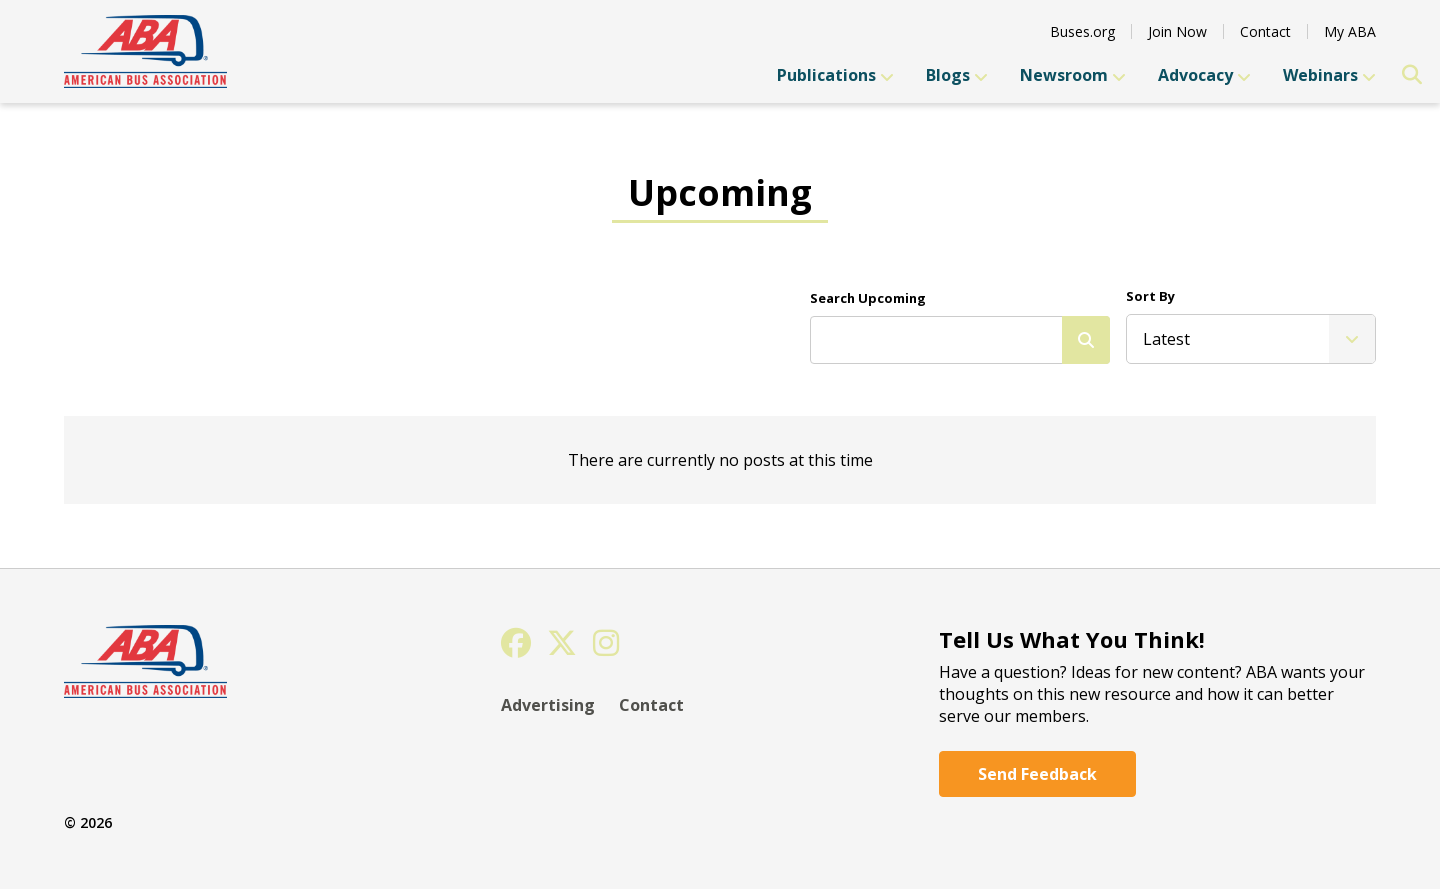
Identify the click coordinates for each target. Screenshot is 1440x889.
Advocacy (1204, 75)
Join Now (1177, 31)
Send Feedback (1037, 774)
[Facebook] (516, 642)
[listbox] (1251, 339)
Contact (1265, 31)
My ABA (1350, 31)
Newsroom (1073, 75)
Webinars (1329, 75)
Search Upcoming (868, 298)
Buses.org (1082, 31)
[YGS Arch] (145, 51)
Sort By (1150, 296)
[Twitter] (562, 642)
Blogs (957, 75)
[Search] (1086, 340)
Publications (835, 75)
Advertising (548, 705)
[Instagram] (606, 642)
